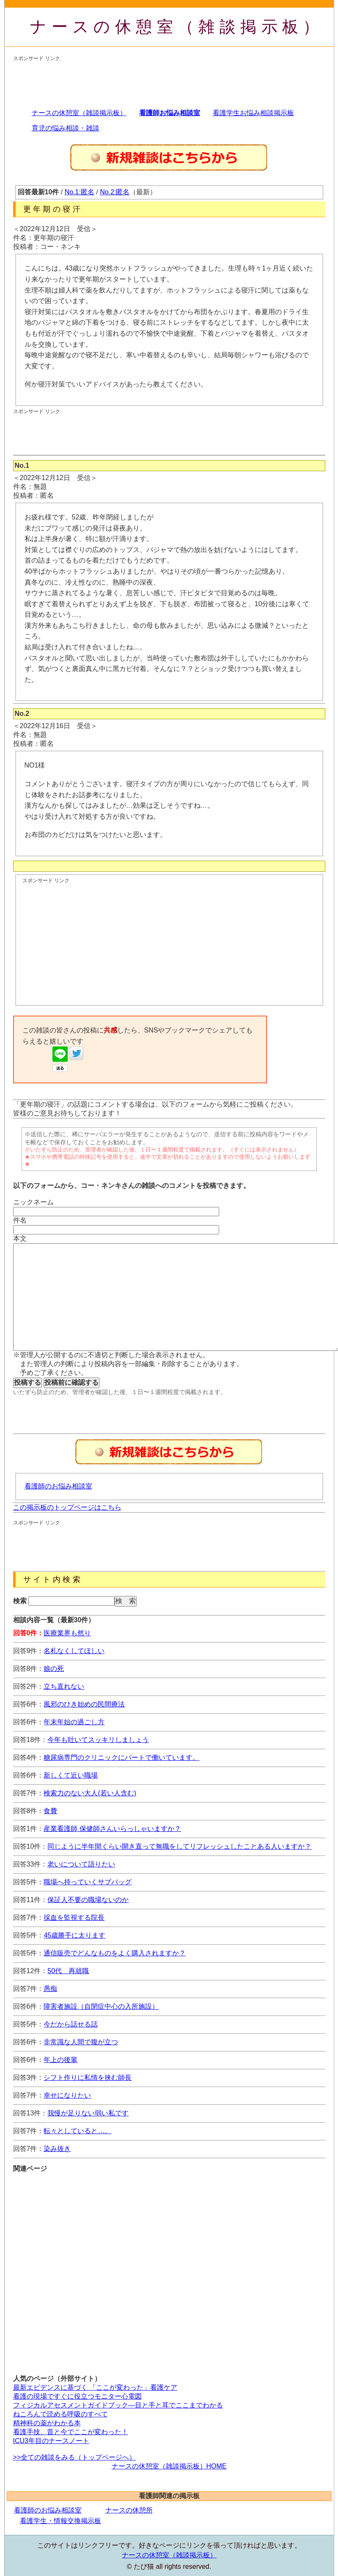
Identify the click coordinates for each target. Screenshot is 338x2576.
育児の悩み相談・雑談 (65, 128)
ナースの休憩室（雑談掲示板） (177, 27)
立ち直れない (64, 1686)
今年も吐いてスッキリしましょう (98, 1739)
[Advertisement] (167, 81)
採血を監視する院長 (74, 1917)
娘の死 (54, 1668)
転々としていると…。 (77, 2130)
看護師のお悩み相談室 (58, 1486)
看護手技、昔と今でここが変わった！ (70, 2431)
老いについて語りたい (81, 1864)
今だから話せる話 (71, 2024)
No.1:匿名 (79, 192)
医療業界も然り (67, 1633)
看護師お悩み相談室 (169, 112)
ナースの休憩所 (129, 2510)
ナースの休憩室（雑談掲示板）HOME (169, 2466)
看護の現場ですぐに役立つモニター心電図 (77, 2396)
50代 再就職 (68, 1970)
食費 (50, 1810)
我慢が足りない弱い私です (88, 2113)
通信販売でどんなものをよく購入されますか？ (115, 1953)
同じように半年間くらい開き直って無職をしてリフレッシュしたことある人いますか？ (179, 1846)
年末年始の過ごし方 (74, 1722)
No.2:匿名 (114, 192)
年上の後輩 (60, 2059)
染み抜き (57, 2148)
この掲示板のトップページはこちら (67, 1507)
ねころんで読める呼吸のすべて (60, 2414)
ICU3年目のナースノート (51, 2440)
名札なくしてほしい (74, 1650)
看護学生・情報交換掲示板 (60, 2520)
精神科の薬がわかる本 (47, 2423)
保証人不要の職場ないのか (88, 1899)
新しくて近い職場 (71, 1775)
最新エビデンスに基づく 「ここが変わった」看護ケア (95, 2387)
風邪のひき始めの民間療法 (84, 1704)
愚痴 (50, 1988)
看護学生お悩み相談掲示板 (253, 112)
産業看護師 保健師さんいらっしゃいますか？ (112, 1828)
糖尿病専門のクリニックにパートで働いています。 (121, 1757)
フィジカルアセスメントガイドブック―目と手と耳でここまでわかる (118, 2405)
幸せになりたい (67, 2095)
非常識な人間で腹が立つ (81, 2042)
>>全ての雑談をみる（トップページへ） (74, 2457)
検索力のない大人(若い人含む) (90, 1793)
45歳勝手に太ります (74, 1935)
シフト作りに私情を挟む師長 (88, 2077)
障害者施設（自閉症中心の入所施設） (101, 2006)
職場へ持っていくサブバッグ (88, 1882)
